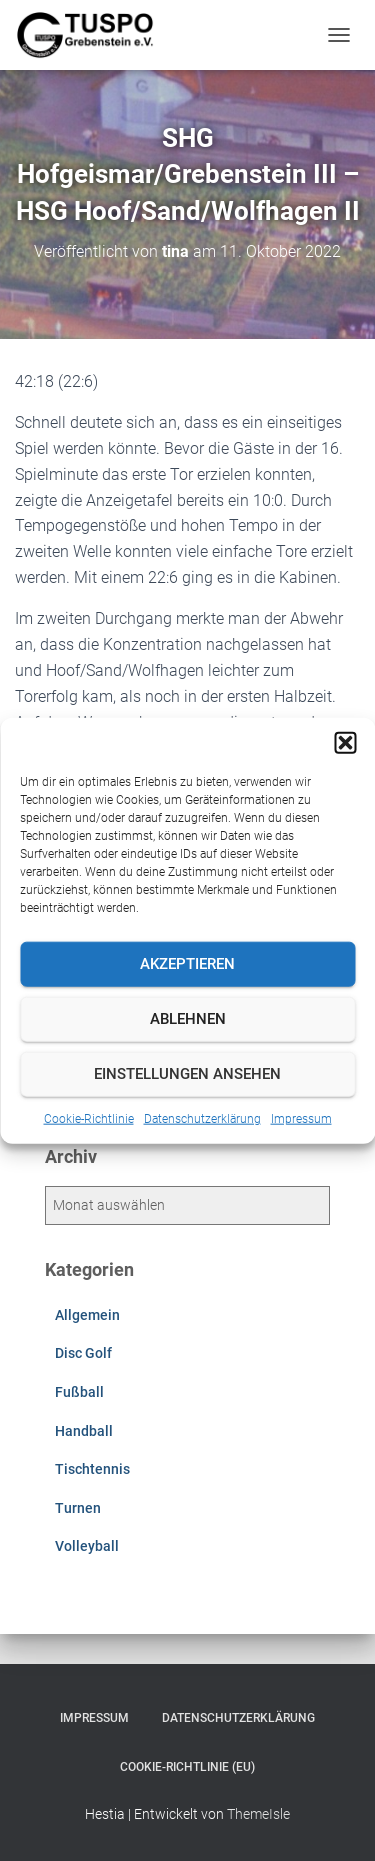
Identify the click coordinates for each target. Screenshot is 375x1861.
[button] (345, 742)
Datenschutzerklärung (202, 1118)
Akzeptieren (187, 964)
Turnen (78, 1508)
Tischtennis (92, 1469)
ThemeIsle (258, 1814)
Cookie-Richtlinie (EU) (187, 1767)
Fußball (79, 1392)
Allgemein (87, 1315)
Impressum (301, 1118)
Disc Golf (83, 1353)
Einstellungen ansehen (187, 1074)
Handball (84, 1431)
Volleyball (87, 1546)
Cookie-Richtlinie (89, 1118)
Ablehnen (188, 1019)
